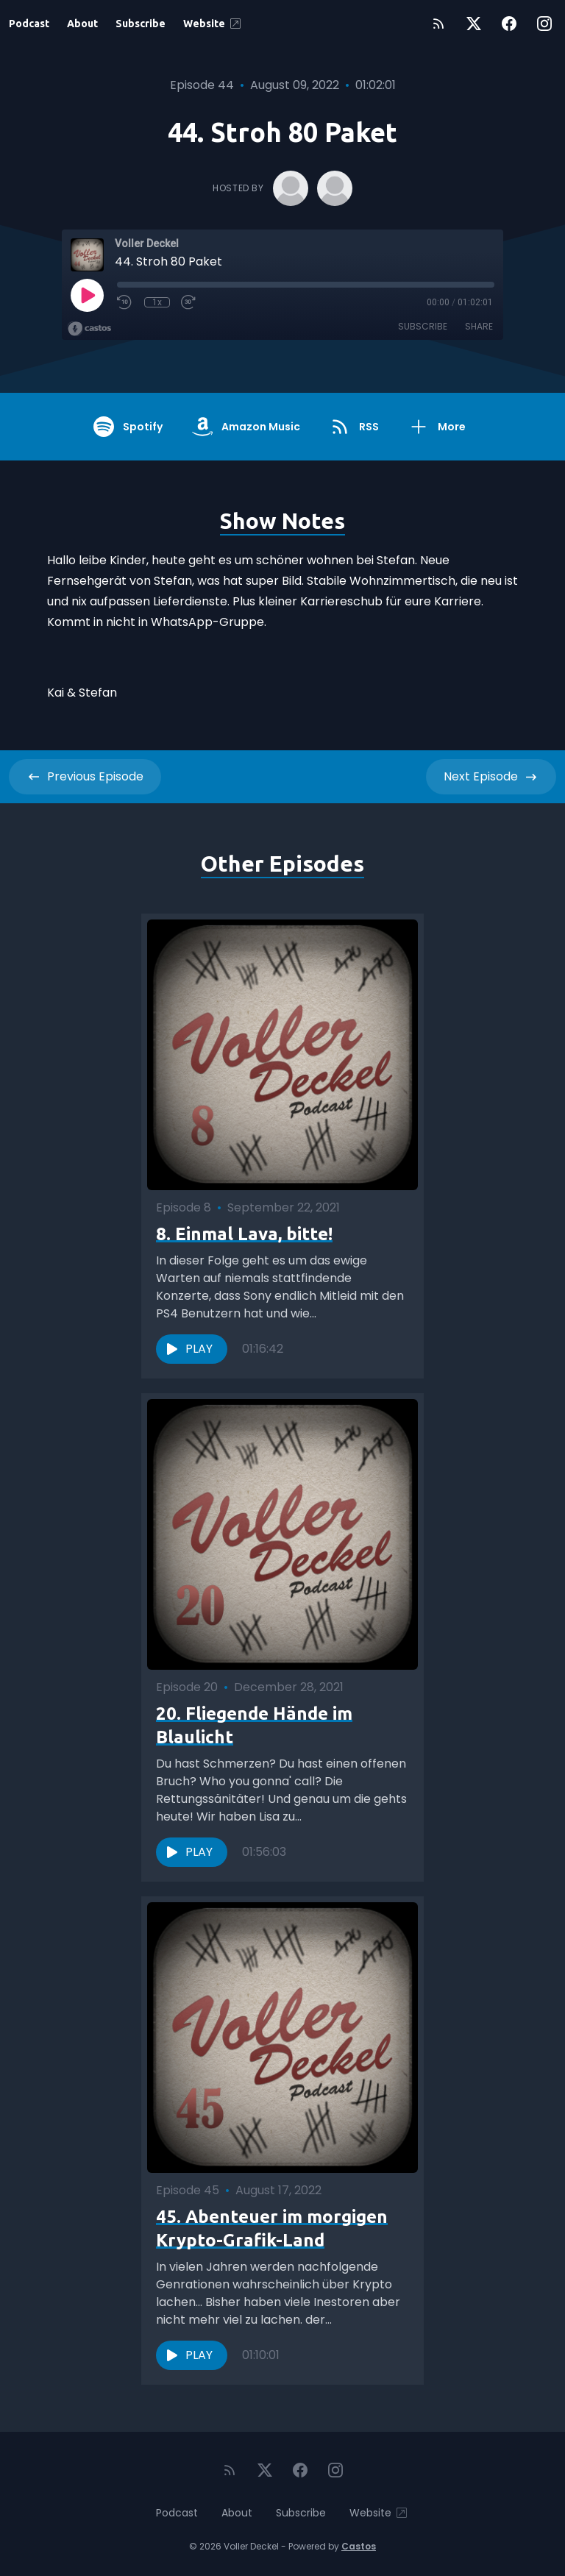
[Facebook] (509, 23)
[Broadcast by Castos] (89, 328)
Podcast (29, 23)
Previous (84, 777)
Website (213, 23)
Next (491, 777)
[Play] (87, 295)
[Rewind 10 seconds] (125, 302)
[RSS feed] (438, 23)
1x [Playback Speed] (157, 302)
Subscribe (141, 23)
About (82, 23)
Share (479, 326)
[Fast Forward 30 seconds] (189, 302)
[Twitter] (473, 23)
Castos (358, 2546)
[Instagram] (544, 23)
